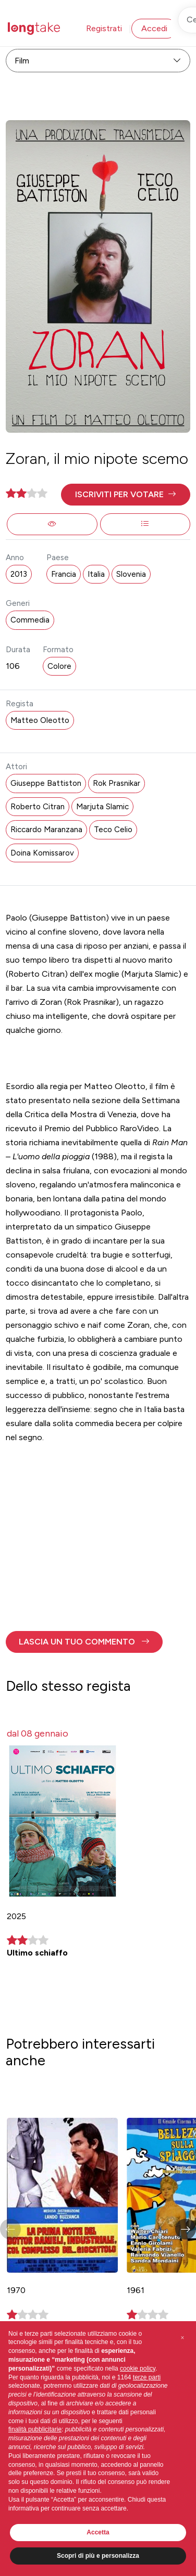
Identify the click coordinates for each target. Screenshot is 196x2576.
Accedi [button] (154, 28)
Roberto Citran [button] (37, 806)
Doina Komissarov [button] (42, 853)
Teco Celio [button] (113, 829)
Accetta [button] (98, 2532)
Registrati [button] (104, 28)
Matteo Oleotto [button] (39, 720)
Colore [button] (59, 666)
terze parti (147, 2377)
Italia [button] (96, 574)
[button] (125, 495)
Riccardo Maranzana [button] (46, 829)
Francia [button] (63, 574)
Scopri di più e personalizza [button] (98, 2555)
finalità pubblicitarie (35, 2429)
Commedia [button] (30, 620)
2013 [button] (18, 574)
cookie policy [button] (137, 2368)
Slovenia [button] (131, 574)
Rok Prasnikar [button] (116, 783)
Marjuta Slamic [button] (102, 806)
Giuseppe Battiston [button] (45, 783)
